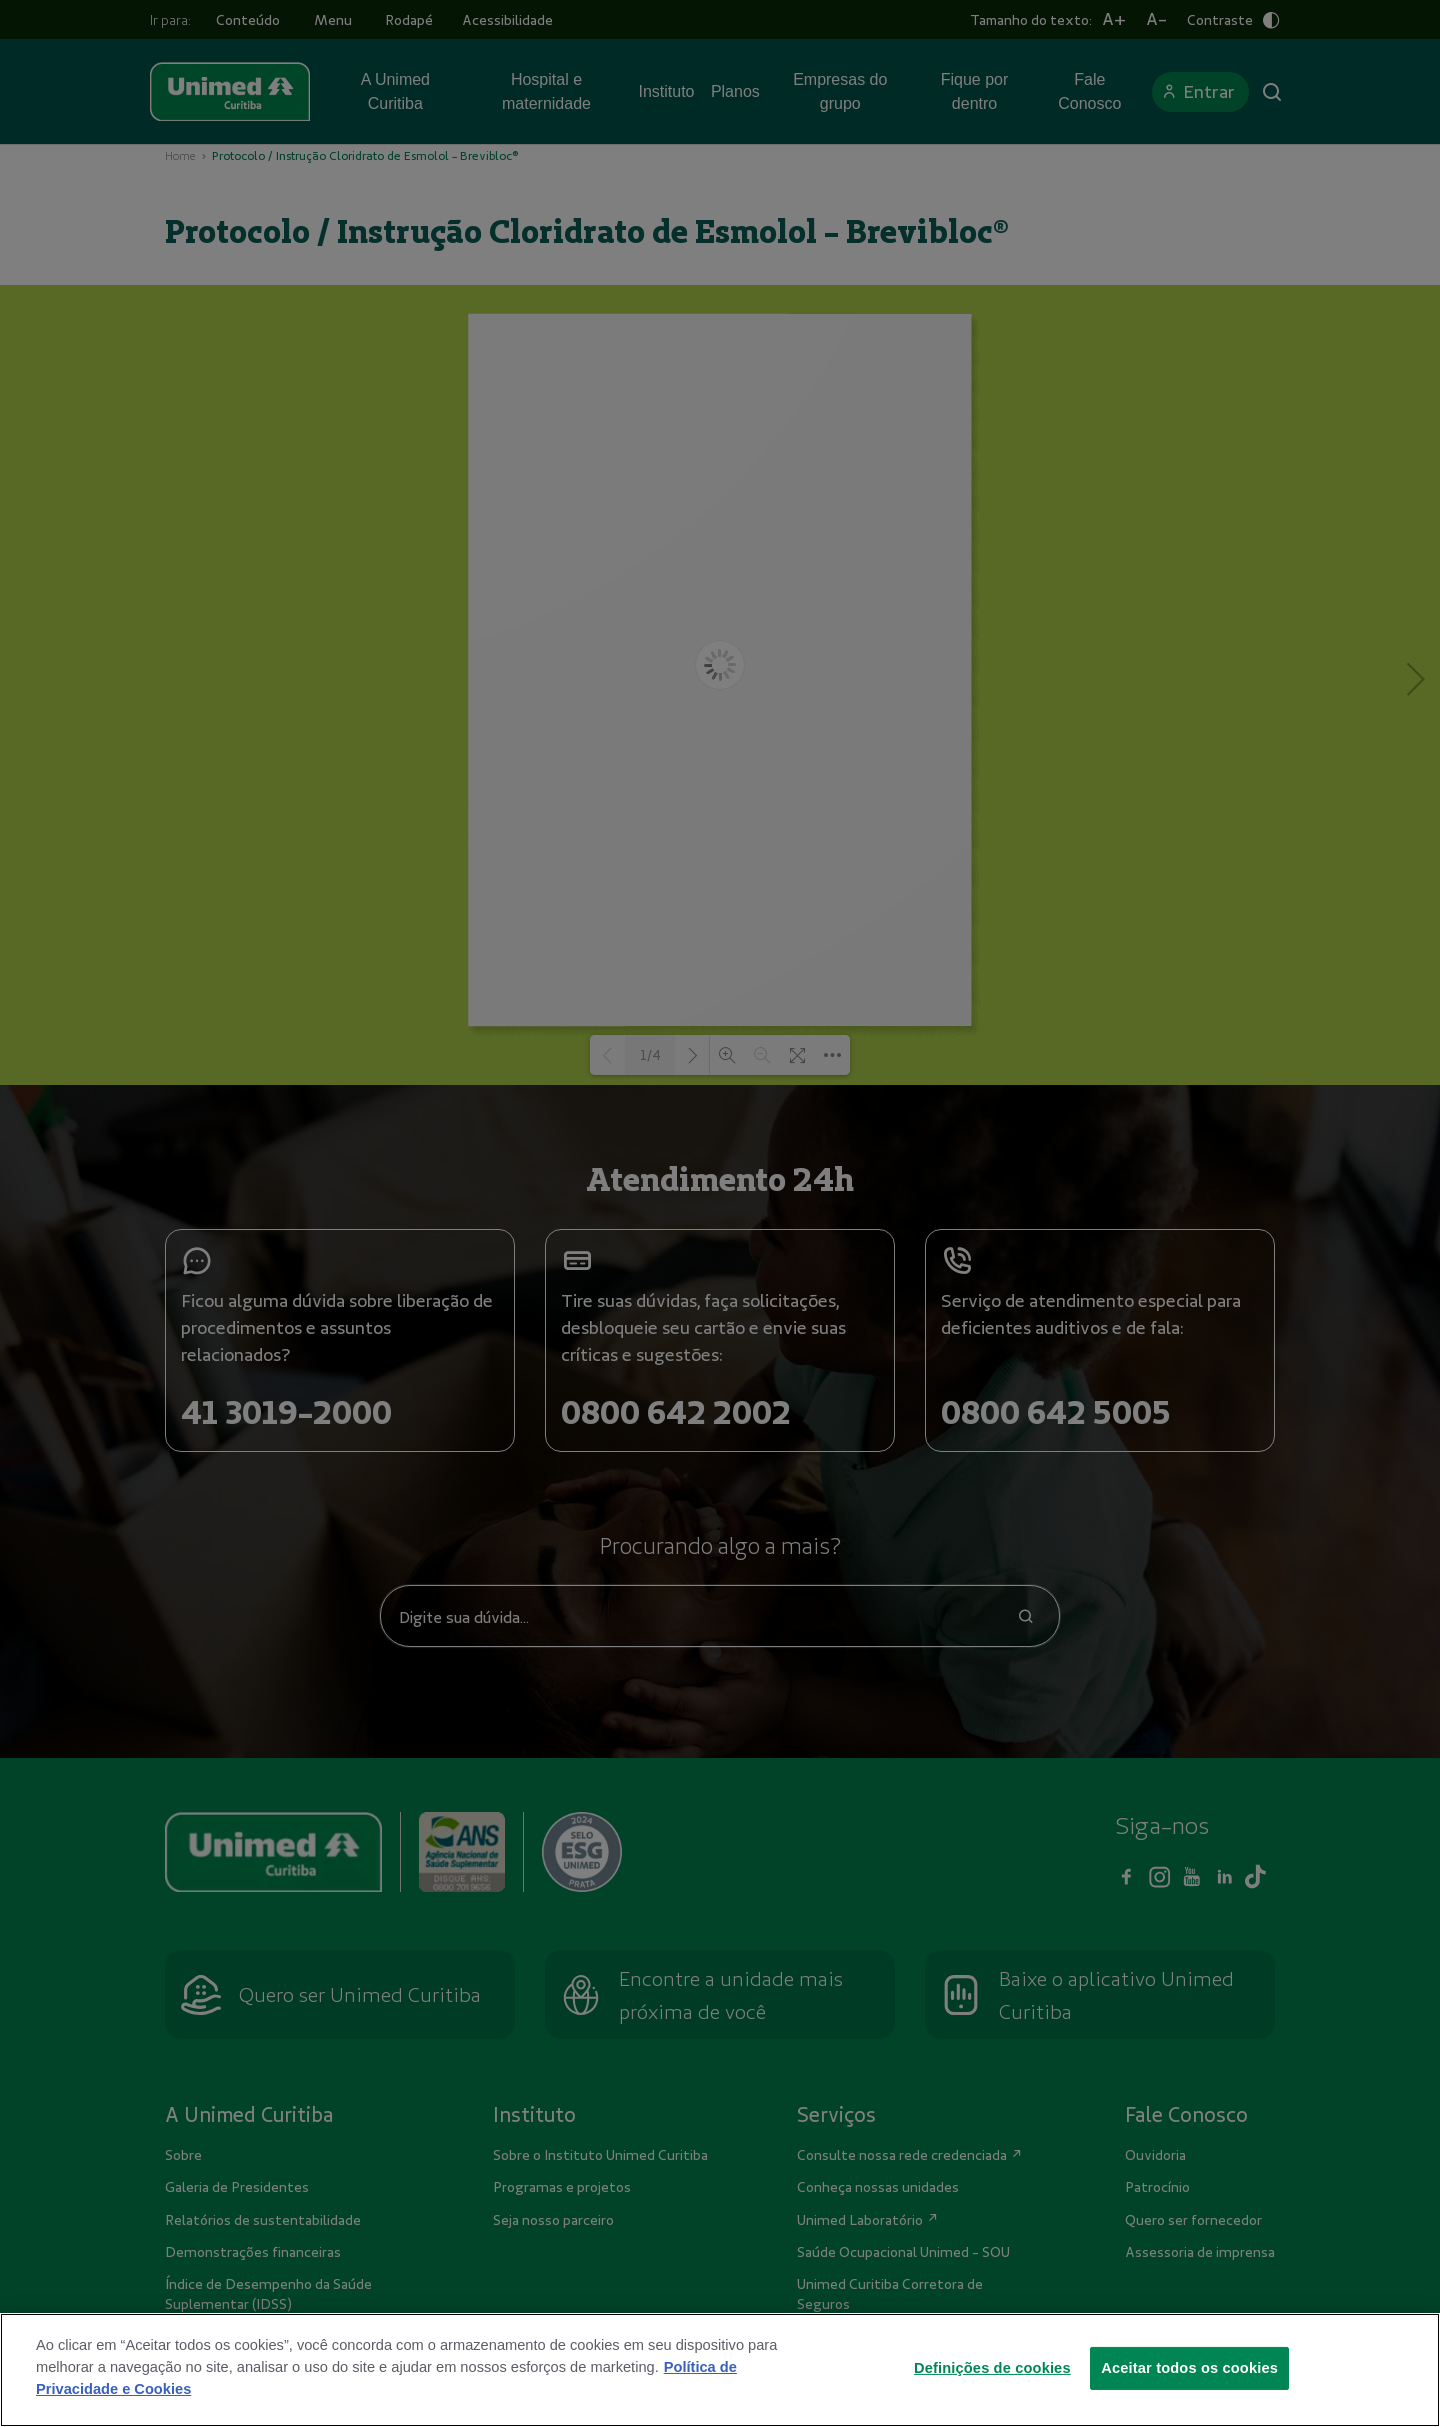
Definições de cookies (992, 2390)
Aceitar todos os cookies (1189, 2390)
